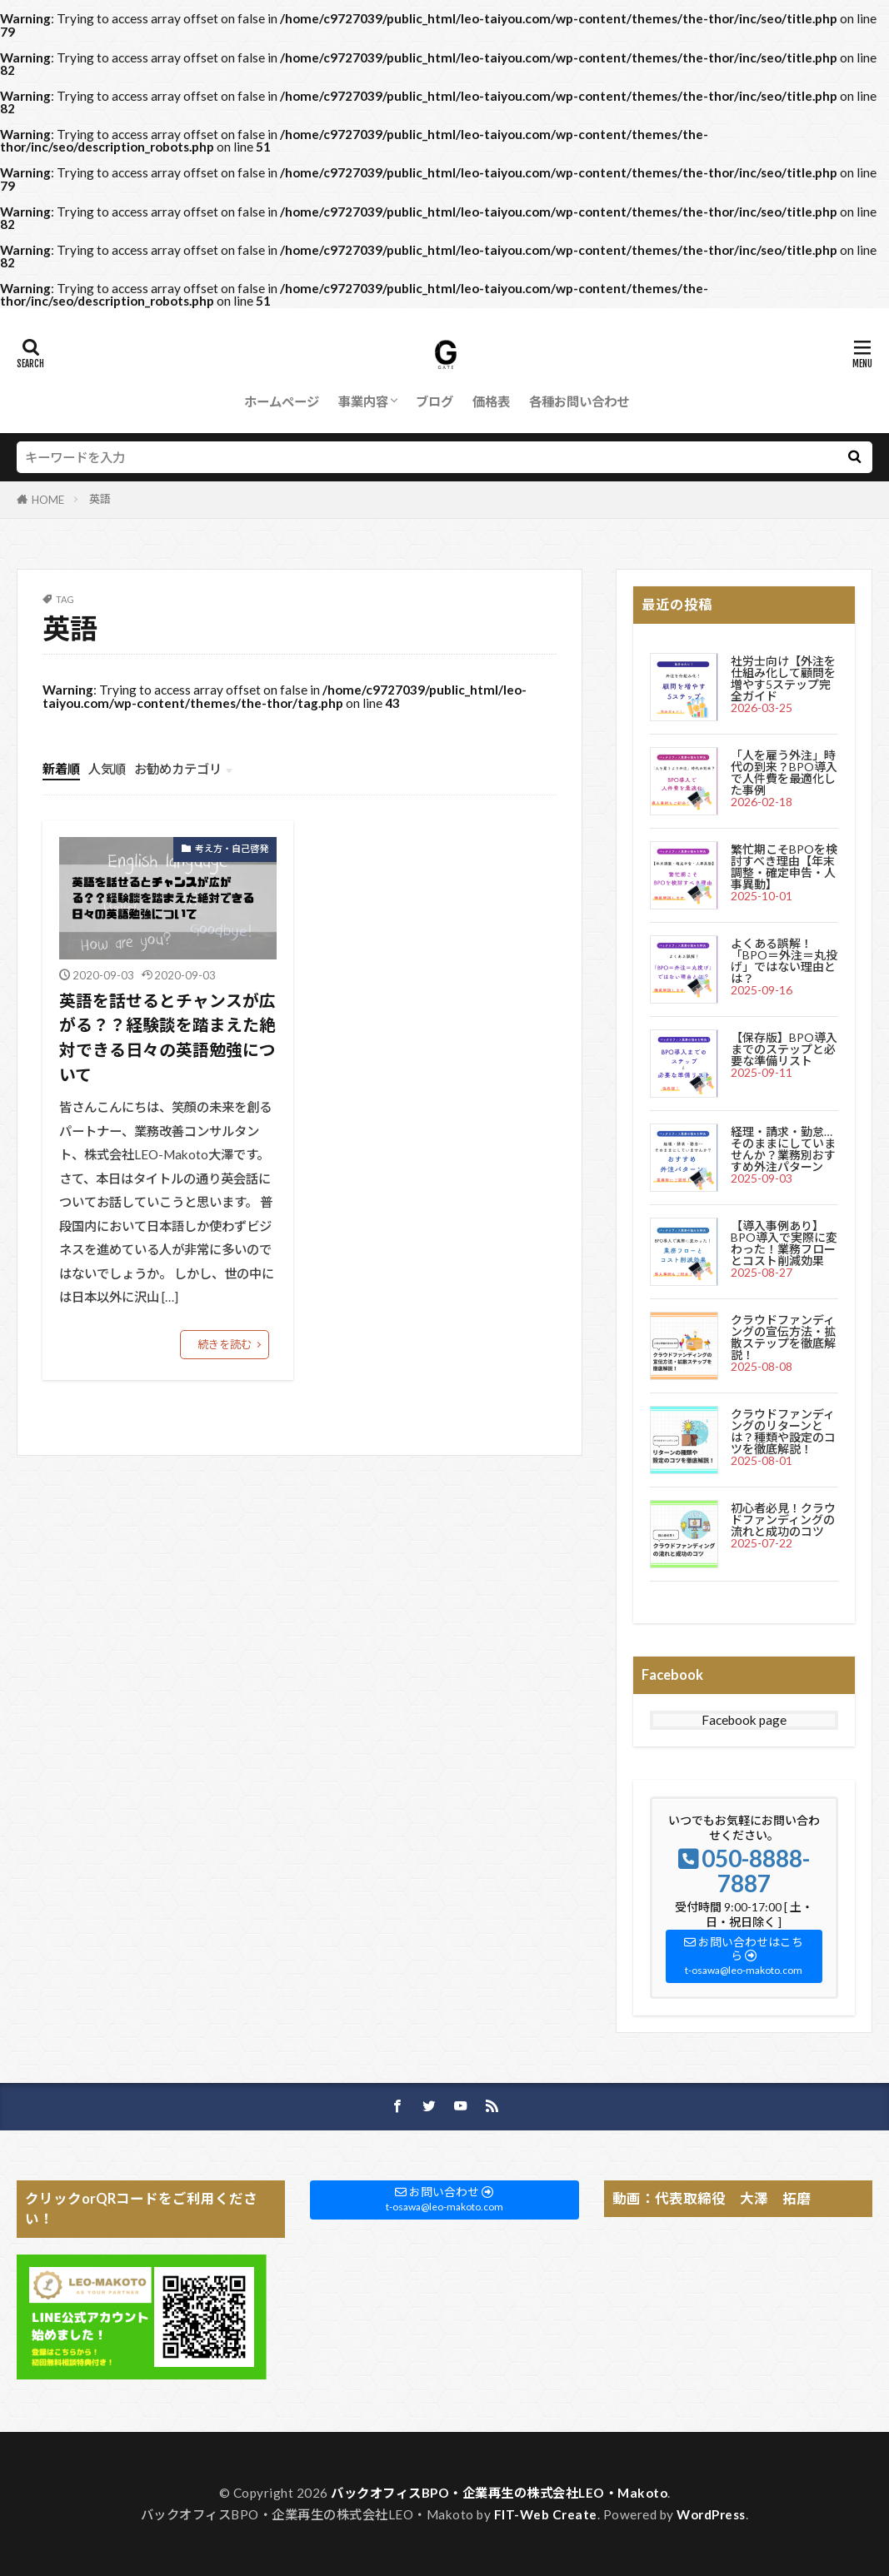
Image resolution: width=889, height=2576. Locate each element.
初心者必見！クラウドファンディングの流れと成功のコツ (783, 1519)
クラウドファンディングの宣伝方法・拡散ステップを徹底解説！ (783, 1337)
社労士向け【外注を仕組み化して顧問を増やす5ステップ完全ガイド (783, 678)
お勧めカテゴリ (178, 768)
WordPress (711, 2514)
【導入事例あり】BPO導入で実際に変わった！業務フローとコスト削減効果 (784, 1243)
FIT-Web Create (545, 2514)
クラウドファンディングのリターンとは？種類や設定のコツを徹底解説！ (783, 1431)
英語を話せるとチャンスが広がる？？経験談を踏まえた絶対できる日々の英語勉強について (167, 1037)
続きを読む (224, 1344)
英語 (100, 499)
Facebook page (744, 1719)
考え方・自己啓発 (231, 848)
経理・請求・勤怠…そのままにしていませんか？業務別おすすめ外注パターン (783, 1148)
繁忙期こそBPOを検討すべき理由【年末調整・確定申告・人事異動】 (784, 866)
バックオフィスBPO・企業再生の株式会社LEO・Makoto (499, 2492)
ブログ (434, 401)
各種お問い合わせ (579, 401)
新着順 (61, 768)
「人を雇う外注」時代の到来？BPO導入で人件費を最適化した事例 (784, 772)
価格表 (491, 401)
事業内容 (363, 401)
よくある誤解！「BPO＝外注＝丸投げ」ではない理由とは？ (784, 960)
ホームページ (281, 401)
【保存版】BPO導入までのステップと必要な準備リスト (784, 1049)
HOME (48, 499)
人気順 (107, 768)
